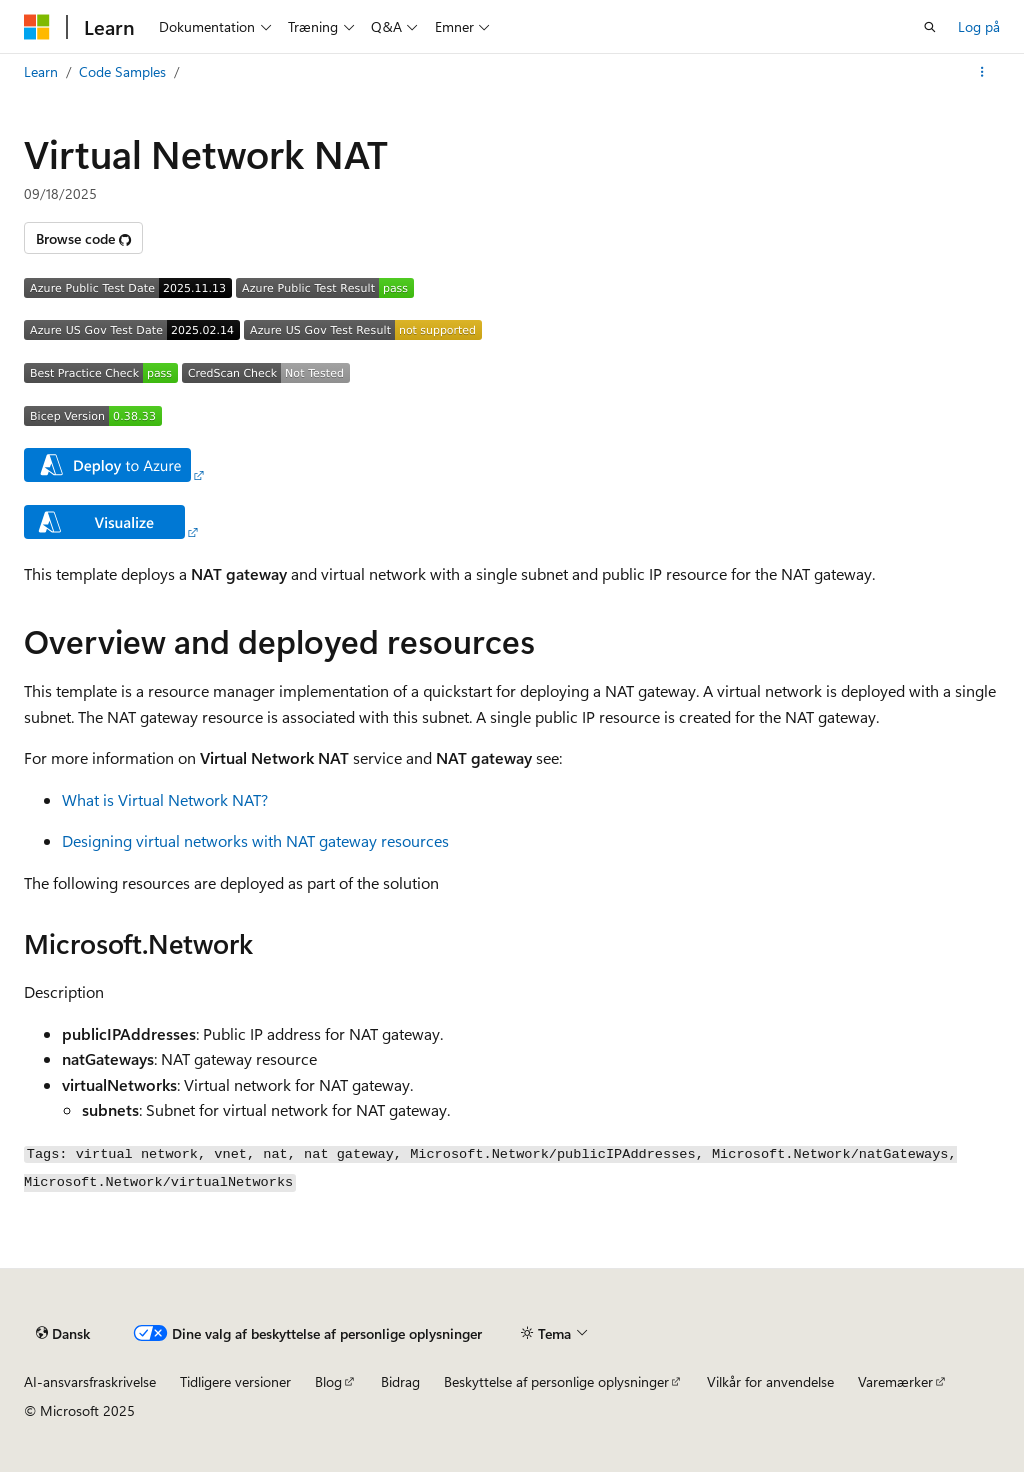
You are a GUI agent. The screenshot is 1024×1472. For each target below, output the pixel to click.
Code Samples (122, 71)
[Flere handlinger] (982, 72)
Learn (41, 71)
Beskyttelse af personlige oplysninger (556, 1381)
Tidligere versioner (235, 1381)
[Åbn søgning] (930, 27)
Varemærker (895, 1381)
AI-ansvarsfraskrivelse (90, 1381)
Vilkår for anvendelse (770, 1381)
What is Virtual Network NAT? (165, 799)
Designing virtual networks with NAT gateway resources (255, 840)
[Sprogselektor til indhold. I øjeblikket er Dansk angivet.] (63, 1333)
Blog (328, 1381)
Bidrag (400, 1381)
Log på (979, 26)
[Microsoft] (37, 27)
